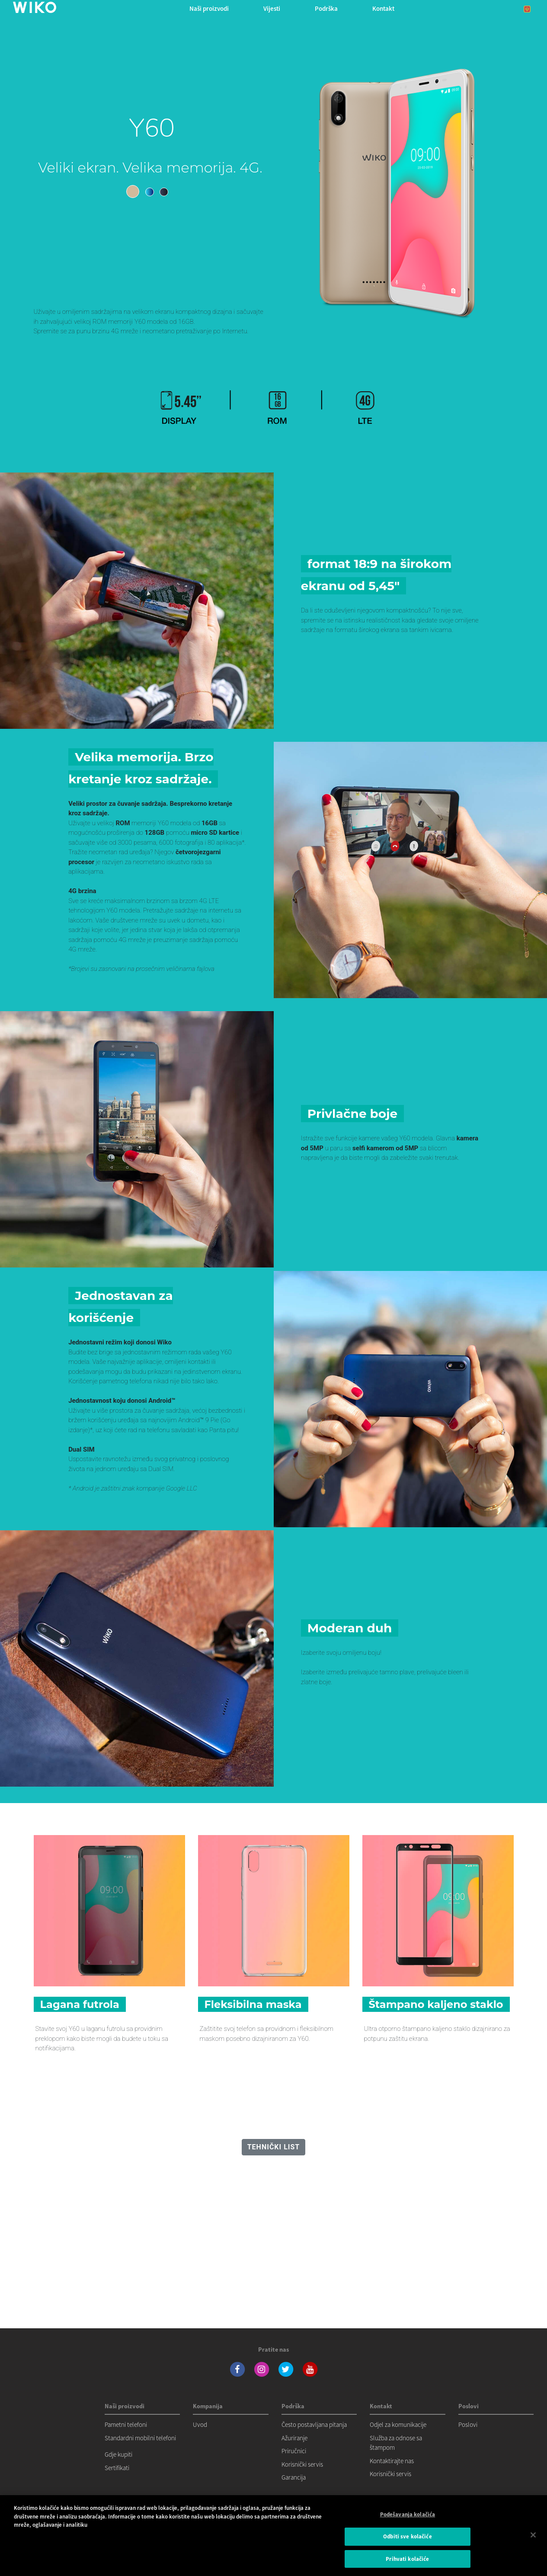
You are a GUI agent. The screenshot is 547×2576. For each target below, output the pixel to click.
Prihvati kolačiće (407, 2566)
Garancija (293, 2477)
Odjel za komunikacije (398, 2424)
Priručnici (293, 2451)
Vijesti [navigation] (271, 8)
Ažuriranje (294, 2438)
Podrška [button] (326, 8)
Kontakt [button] (383, 8)
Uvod (200, 2424)
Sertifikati (117, 2468)
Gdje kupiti (118, 2454)
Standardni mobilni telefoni (140, 2438)
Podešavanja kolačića (407, 2521)
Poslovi (467, 2424)
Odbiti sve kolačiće (407, 2543)
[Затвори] (533, 2542)
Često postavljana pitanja (314, 2424)
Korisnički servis (302, 2464)
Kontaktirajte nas (392, 2461)
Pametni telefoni (126, 2424)
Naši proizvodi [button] (209, 8)
